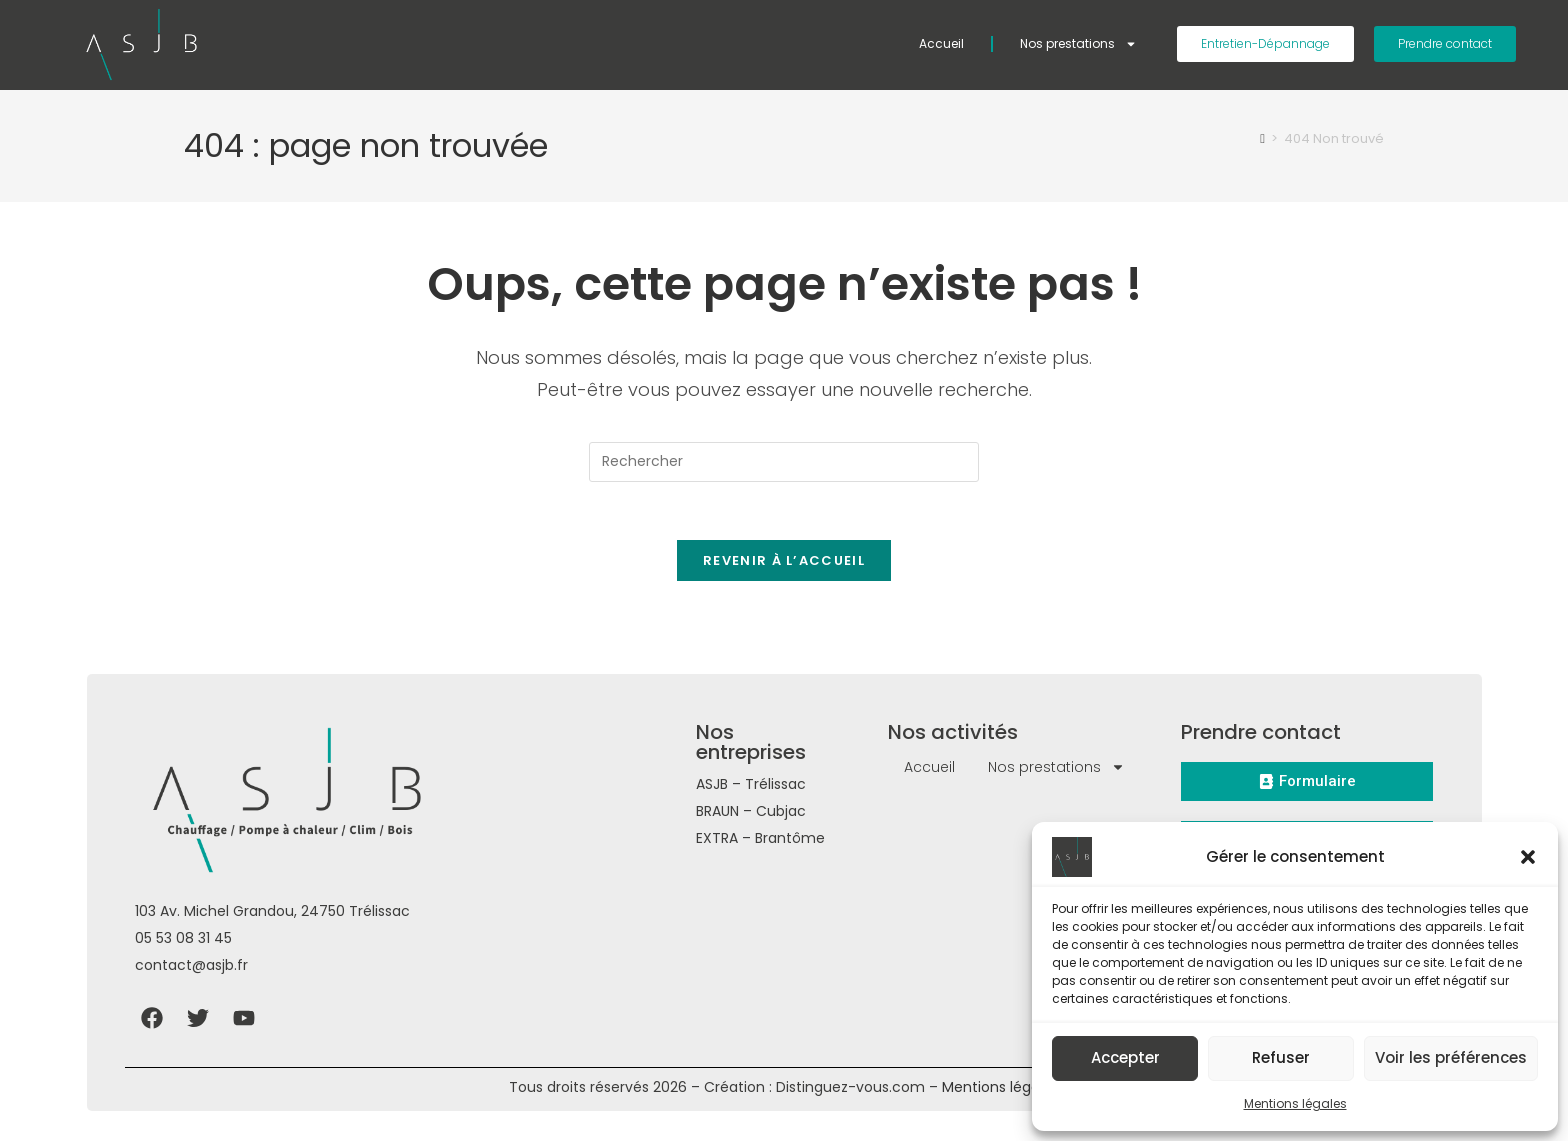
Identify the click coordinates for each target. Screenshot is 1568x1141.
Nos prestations (1078, 44)
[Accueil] (1262, 138)
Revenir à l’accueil (784, 563)
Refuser (1281, 1057)
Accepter (1125, 1057)
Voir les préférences (1451, 1057)
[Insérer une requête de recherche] (784, 462)
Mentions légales (1295, 1103)
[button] (1528, 857)
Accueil (941, 43)
